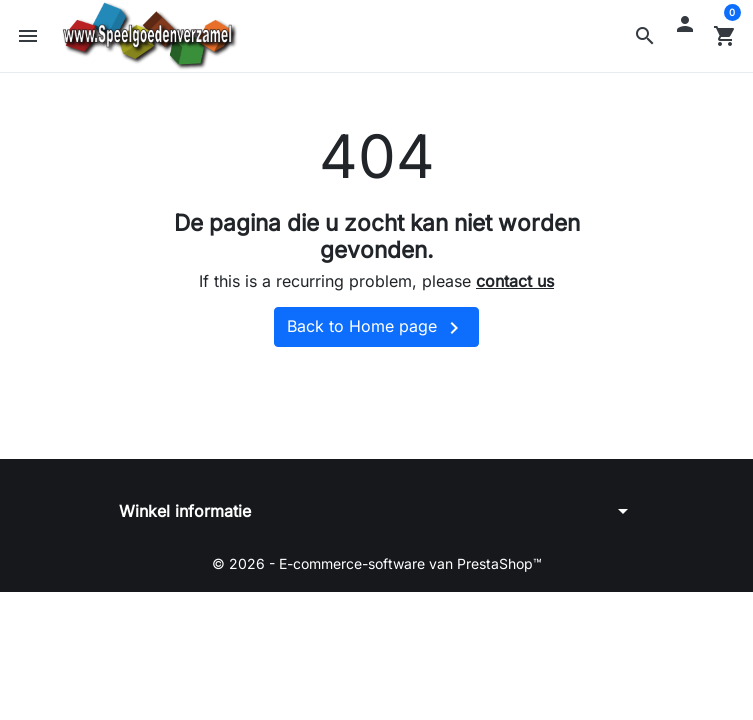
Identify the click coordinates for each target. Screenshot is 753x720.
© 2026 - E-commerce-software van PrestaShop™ (377, 563)
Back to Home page (376, 328)
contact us (515, 281)
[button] (645, 36)
